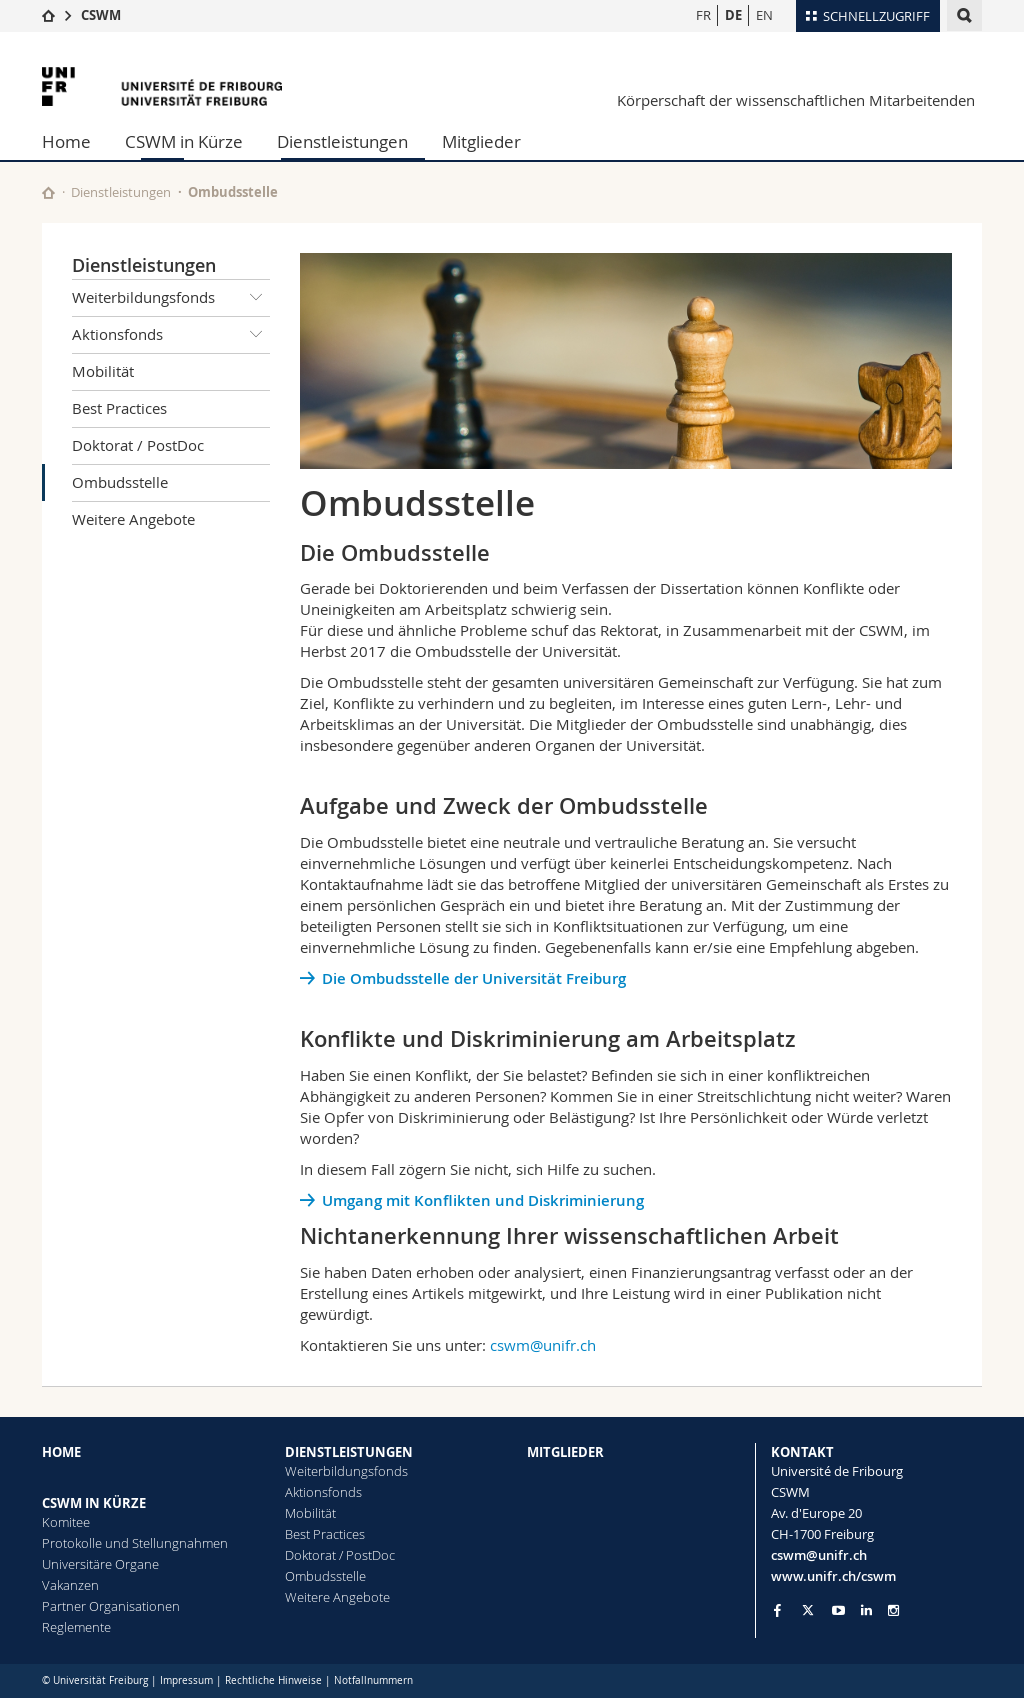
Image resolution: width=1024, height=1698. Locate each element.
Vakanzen (70, 1585)
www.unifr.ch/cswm (833, 1576)
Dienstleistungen (342, 141)
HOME (61, 1452)
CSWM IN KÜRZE (94, 1503)
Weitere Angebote (133, 519)
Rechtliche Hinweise (273, 1680)
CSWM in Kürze (184, 141)
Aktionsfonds (171, 335)
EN (764, 15)
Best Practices (119, 408)
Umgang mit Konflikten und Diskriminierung (483, 1200)
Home (66, 141)
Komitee (66, 1522)
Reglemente (76, 1627)
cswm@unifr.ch (543, 1345)
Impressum (186, 1680)
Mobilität (103, 371)
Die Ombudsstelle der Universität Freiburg (474, 978)
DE (733, 15)
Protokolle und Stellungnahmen (135, 1543)
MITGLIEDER (565, 1452)
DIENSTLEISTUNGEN (349, 1452)
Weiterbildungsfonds (171, 298)
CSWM (101, 15)
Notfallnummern (373, 1680)
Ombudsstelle (120, 482)
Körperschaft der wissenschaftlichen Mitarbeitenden (796, 100)
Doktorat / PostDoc (138, 445)
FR (703, 15)
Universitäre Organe (100, 1564)
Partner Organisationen (111, 1606)
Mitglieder (481, 141)
